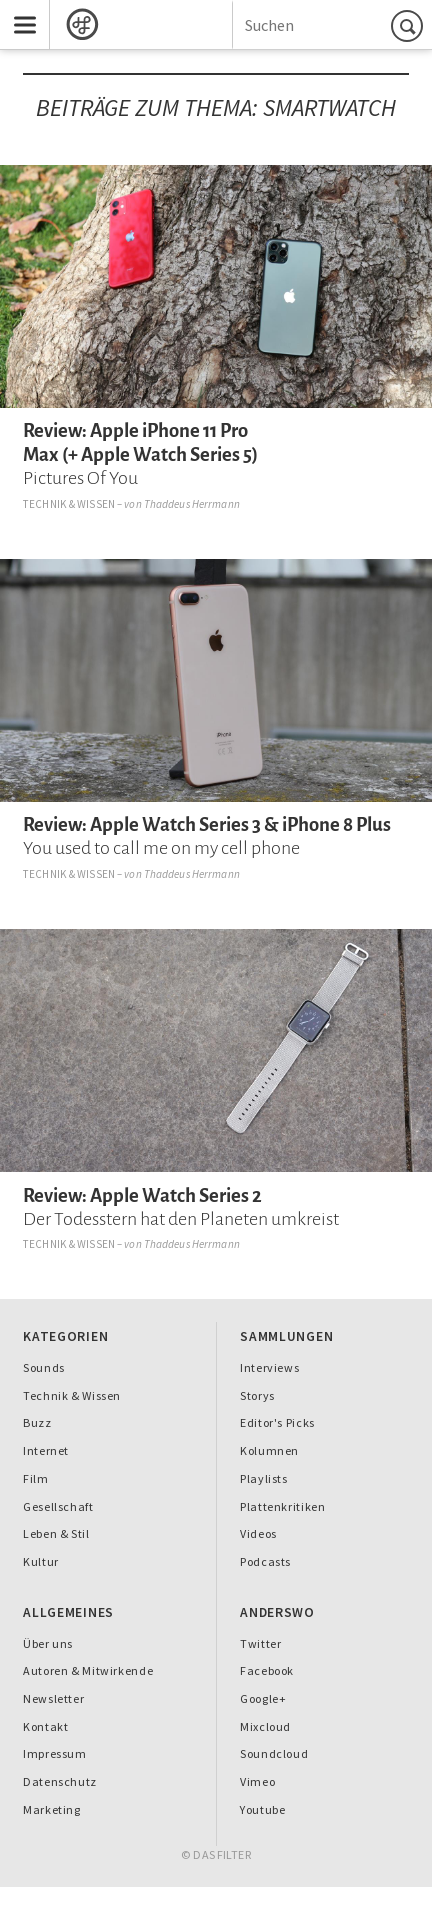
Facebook (267, 1670)
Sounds (44, 1367)
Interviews (269, 1367)
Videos (258, 1533)
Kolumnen (269, 1450)
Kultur (41, 1561)
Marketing (52, 1809)
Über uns (48, 1643)
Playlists (264, 1478)
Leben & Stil (56, 1533)
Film (36, 1478)
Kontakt (45, 1726)
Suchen (410, 25)
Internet (46, 1450)
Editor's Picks (277, 1422)
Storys (257, 1395)
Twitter (260, 1643)
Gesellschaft (58, 1506)
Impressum (55, 1753)
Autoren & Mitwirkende (88, 1670)
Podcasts (265, 1561)
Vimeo (257, 1781)
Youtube (262, 1809)
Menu (18, 8)
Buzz (37, 1422)
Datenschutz (60, 1781)
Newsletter (53, 1698)
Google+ (263, 1698)
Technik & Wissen (69, 504)
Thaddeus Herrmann (192, 504)
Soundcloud (274, 1753)
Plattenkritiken (282, 1506)
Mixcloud (265, 1726)
